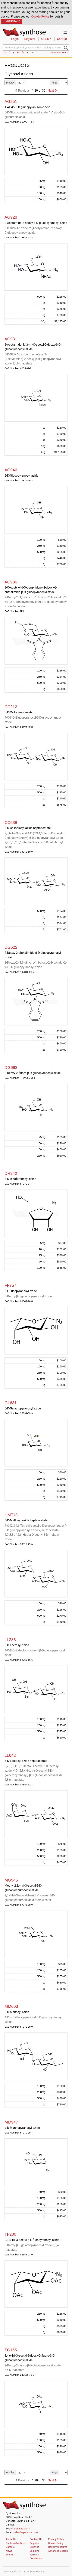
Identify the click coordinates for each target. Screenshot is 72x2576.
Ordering (34, 2546)
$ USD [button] (45, 39)
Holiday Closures (57, 2546)
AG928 (11, 217)
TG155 (11, 2350)
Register (29, 39)
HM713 (11, 1515)
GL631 (11, 1403)
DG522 (11, 947)
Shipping (34, 2550)
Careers (10, 2546)
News (9, 2550)
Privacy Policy (56, 2539)
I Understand (11, 21)
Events (9, 2554)
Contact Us (36, 2539)
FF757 (10, 1285)
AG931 (11, 339)
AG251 (11, 101)
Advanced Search (60, 52)
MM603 (11, 2006)
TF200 (10, 2234)
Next (52, 90)
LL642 (10, 1755)
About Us (11, 2539)
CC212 (11, 707)
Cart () (62, 39)
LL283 (10, 1639)
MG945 (11, 1880)
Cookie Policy (40, 16)
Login (15, 39)
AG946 (11, 470)
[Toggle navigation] (65, 32)
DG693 (11, 1067)
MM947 (11, 2122)
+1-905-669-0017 (20, 2528)
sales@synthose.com (25, 2532)
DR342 (11, 1173)
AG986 (11, 582)
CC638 (11, 822)
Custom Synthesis (16, 2543)
